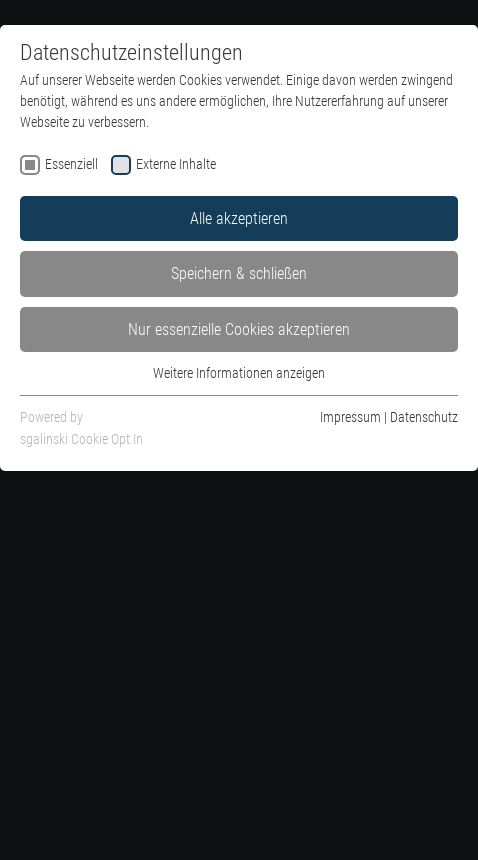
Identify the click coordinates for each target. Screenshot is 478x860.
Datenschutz (424, 417)
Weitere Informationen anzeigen (239, 373)
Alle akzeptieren (239, 218)
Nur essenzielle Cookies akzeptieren (239, 329)
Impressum (350, 417)
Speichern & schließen (239, 273)
